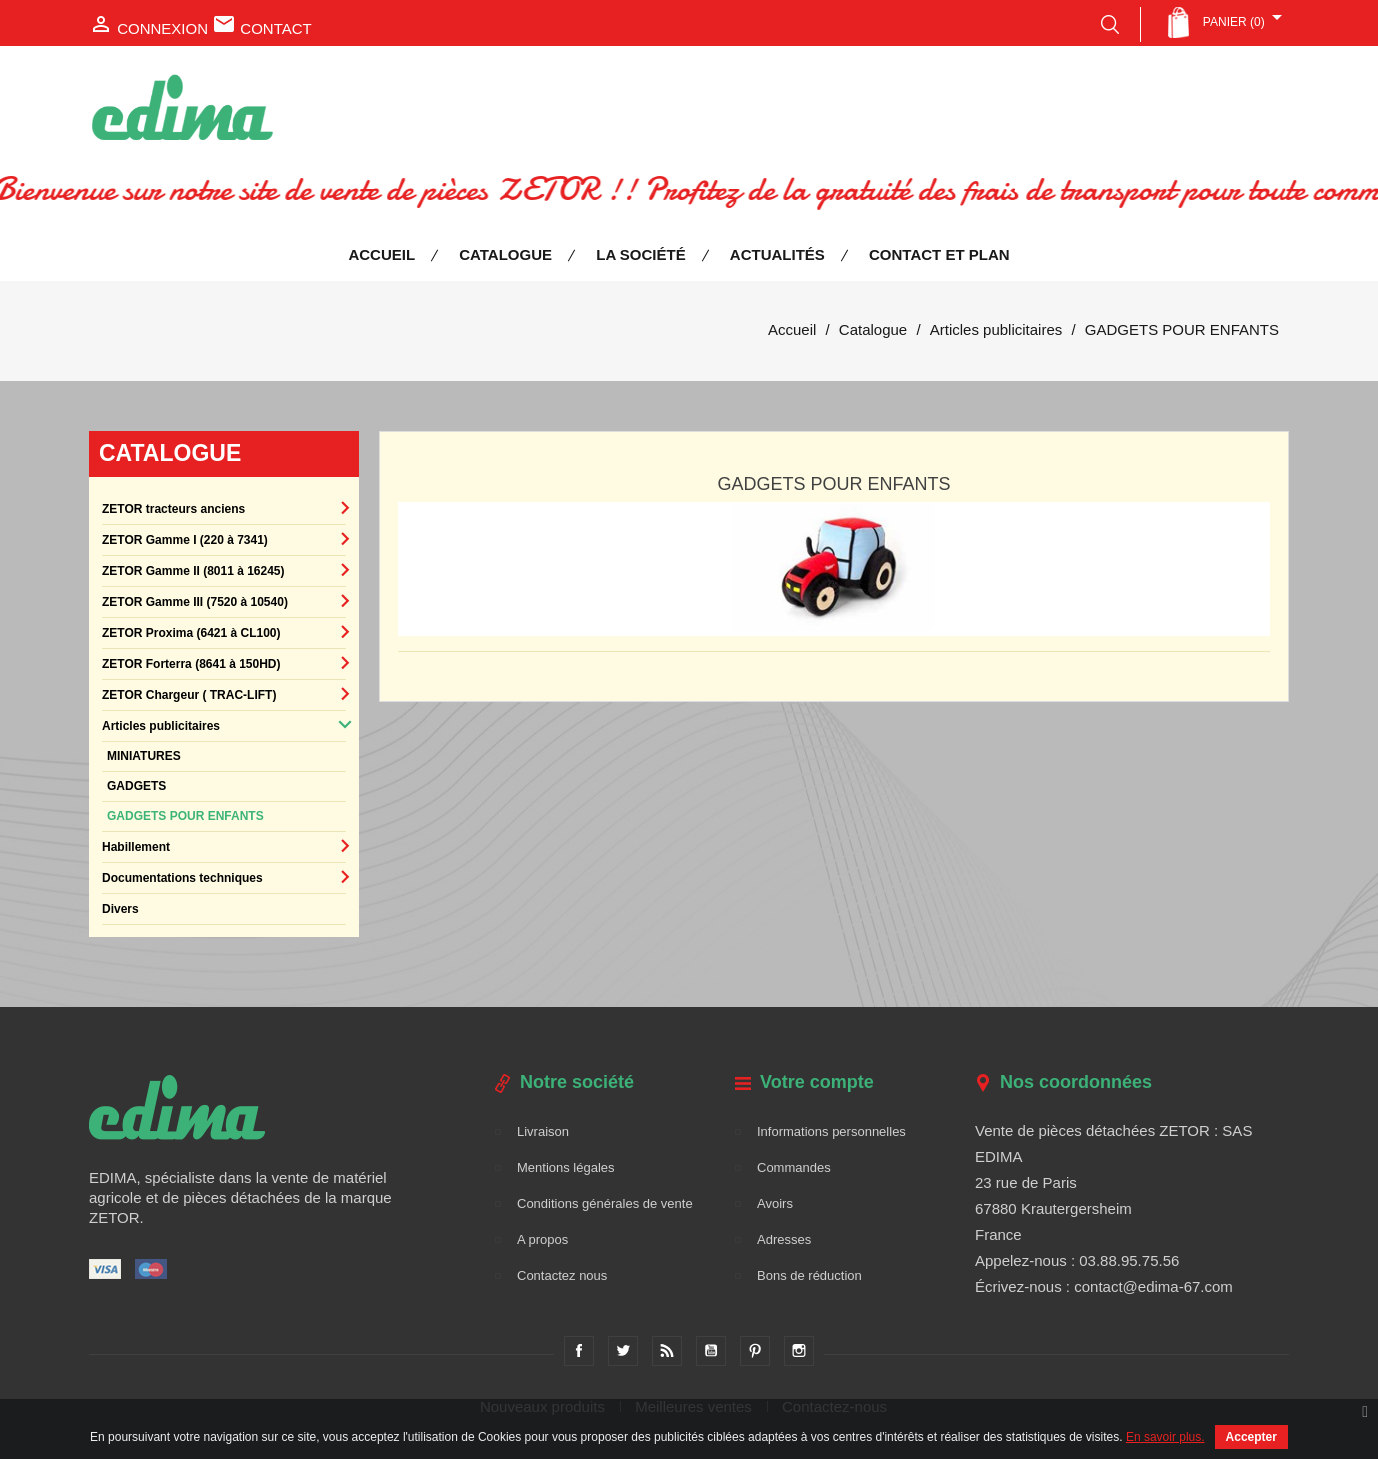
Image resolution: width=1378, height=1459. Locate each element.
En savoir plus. (1165, 1437)
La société (640, 254)
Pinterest (755, 1351)
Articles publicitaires (161, 726)
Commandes (794, 1167)
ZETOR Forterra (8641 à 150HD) (191, 664)
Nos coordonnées (1076, 1082)
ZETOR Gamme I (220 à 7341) (185, 540)
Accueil (381, 254)
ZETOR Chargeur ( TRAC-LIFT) (189, 695)
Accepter (1251, 1437)
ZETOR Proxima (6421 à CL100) (191, 633)
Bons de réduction (809, 1275)
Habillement (136, 847)
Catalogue (505, 254)
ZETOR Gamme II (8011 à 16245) (193, 571)
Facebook (579, 1351)
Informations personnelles (831, 1131)
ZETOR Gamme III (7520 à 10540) (195, 602)
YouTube (711, 1351)
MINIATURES (144, 756)
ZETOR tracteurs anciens (173, 509)
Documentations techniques (182, 878)
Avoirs (775, 1203)
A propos (542, 1239)
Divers (120, 909)
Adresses (784, 1239)
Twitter (623, 1351)
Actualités (777, 254)
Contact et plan (939, 254)
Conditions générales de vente (605, 1203)
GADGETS (136, 786)
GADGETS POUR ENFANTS (185, 816)
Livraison (543, 1131)
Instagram (799, 1351)
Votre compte (817, 1082)
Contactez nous (562, 1275)
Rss (667, 1351)
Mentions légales (566, 1167)
